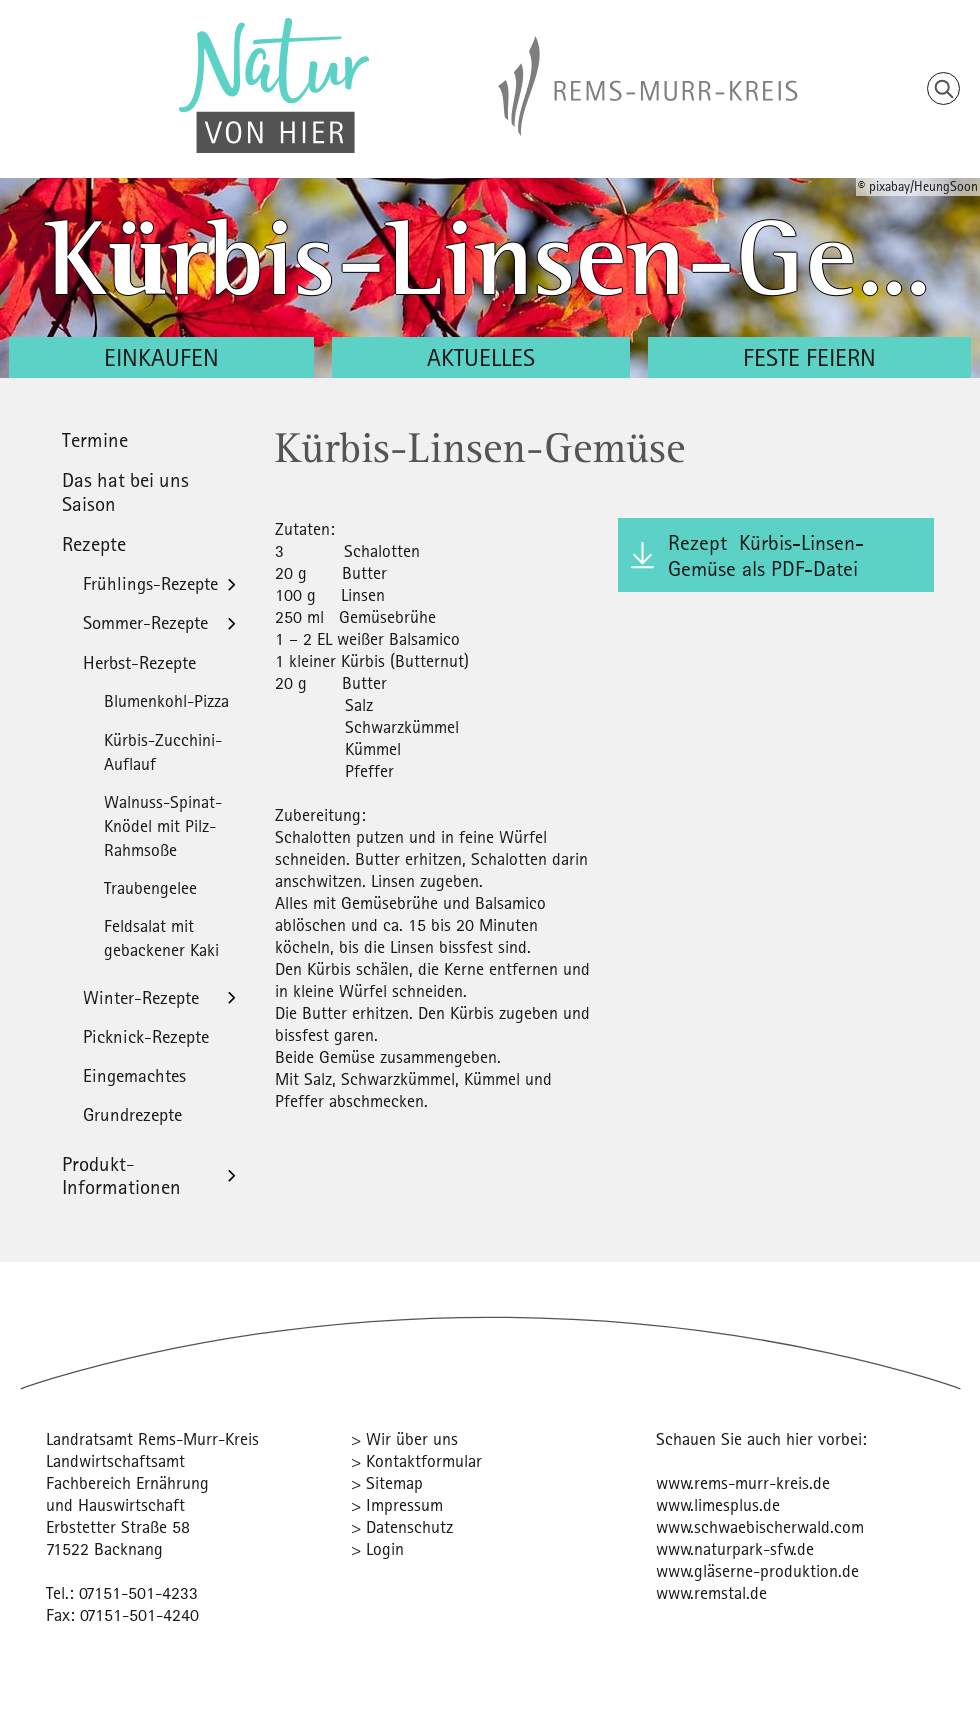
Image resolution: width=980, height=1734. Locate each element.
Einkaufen (161, 357)
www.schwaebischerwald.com (760, 1526)
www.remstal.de (711, 1592)
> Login (377, 1548)
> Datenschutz (402, 1526)
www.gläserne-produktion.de (757, 1570)
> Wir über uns (404, 1438)
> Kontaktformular (416, 1460)
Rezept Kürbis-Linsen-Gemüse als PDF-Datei (766, 555)
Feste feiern (809, 357)
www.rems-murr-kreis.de (743, 1482)
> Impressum (397, 1504)
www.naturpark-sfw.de (735, 1548)
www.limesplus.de (718, 1504)
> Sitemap (387, 1482)
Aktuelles (481, 357)
